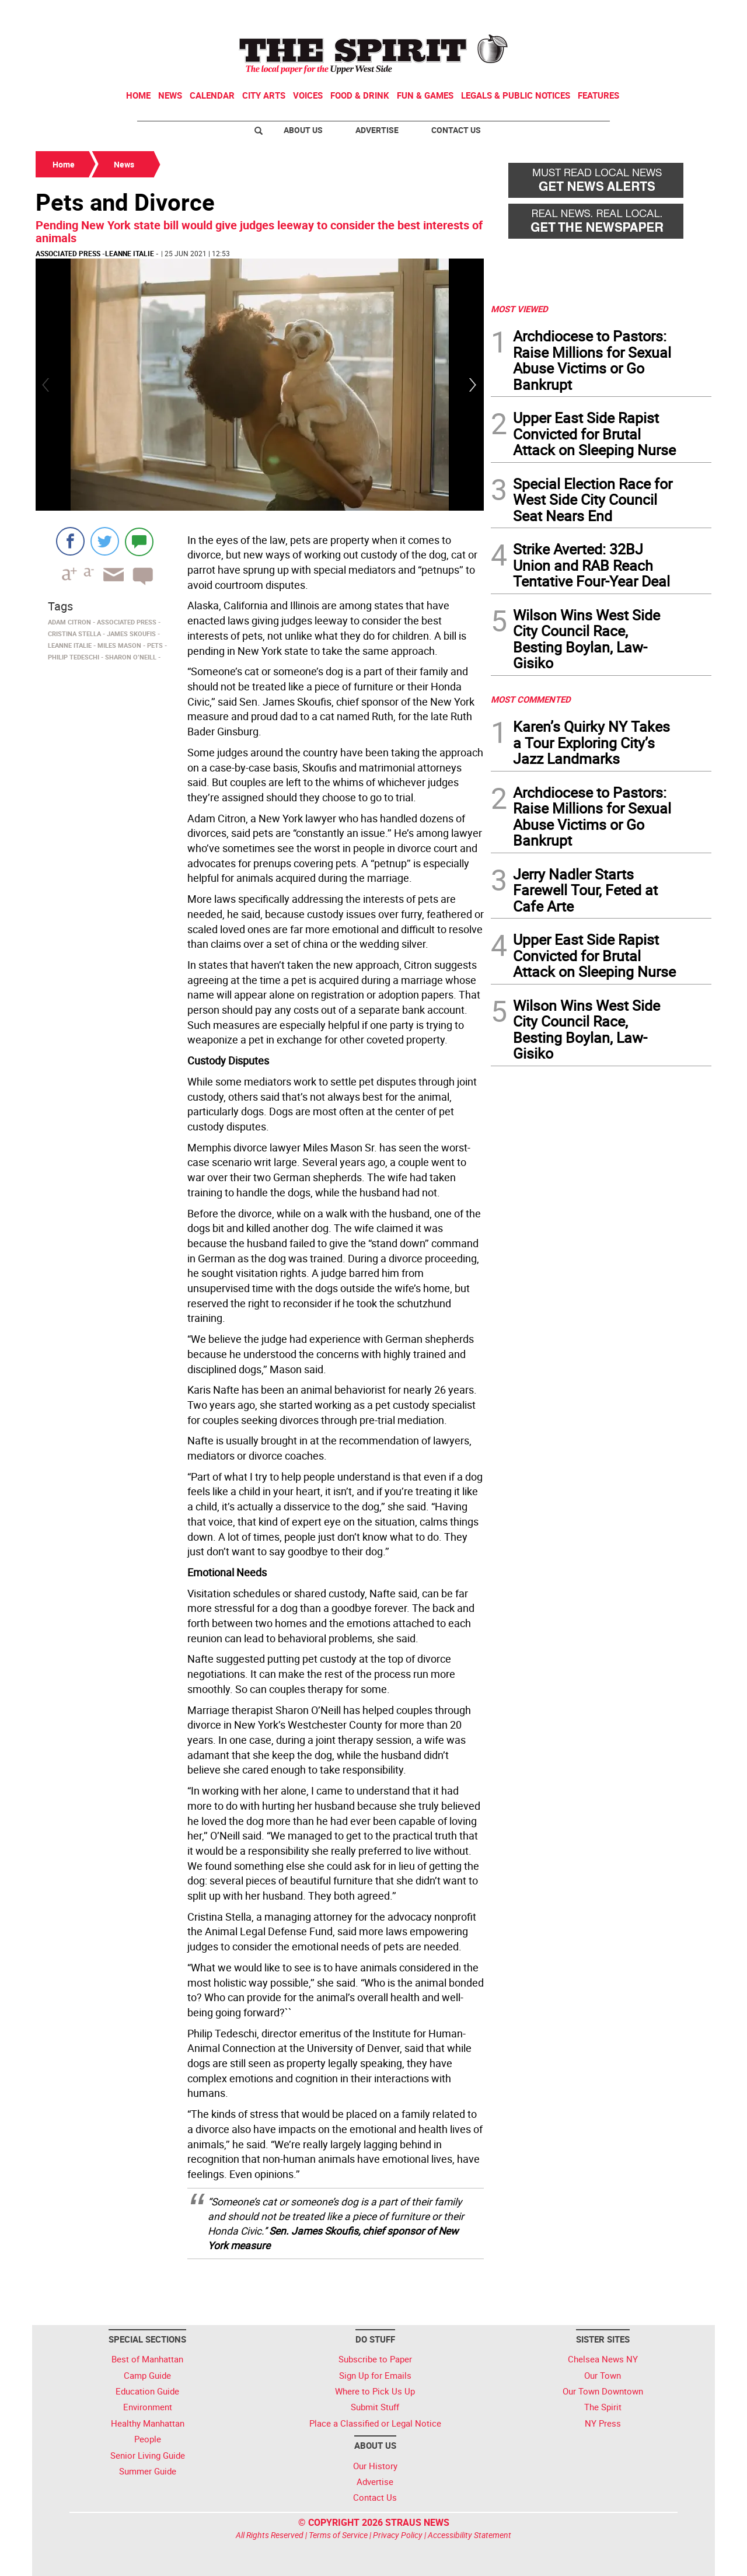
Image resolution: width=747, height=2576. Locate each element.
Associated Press (68, 253)
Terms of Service (338, 2534)
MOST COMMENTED (531, 699)
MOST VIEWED (519, 309)
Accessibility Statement (469, 2534)
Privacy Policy (398, 2534)
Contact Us (456, 129)
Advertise (377, 129)
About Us (303, 129)
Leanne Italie (129, 253)
